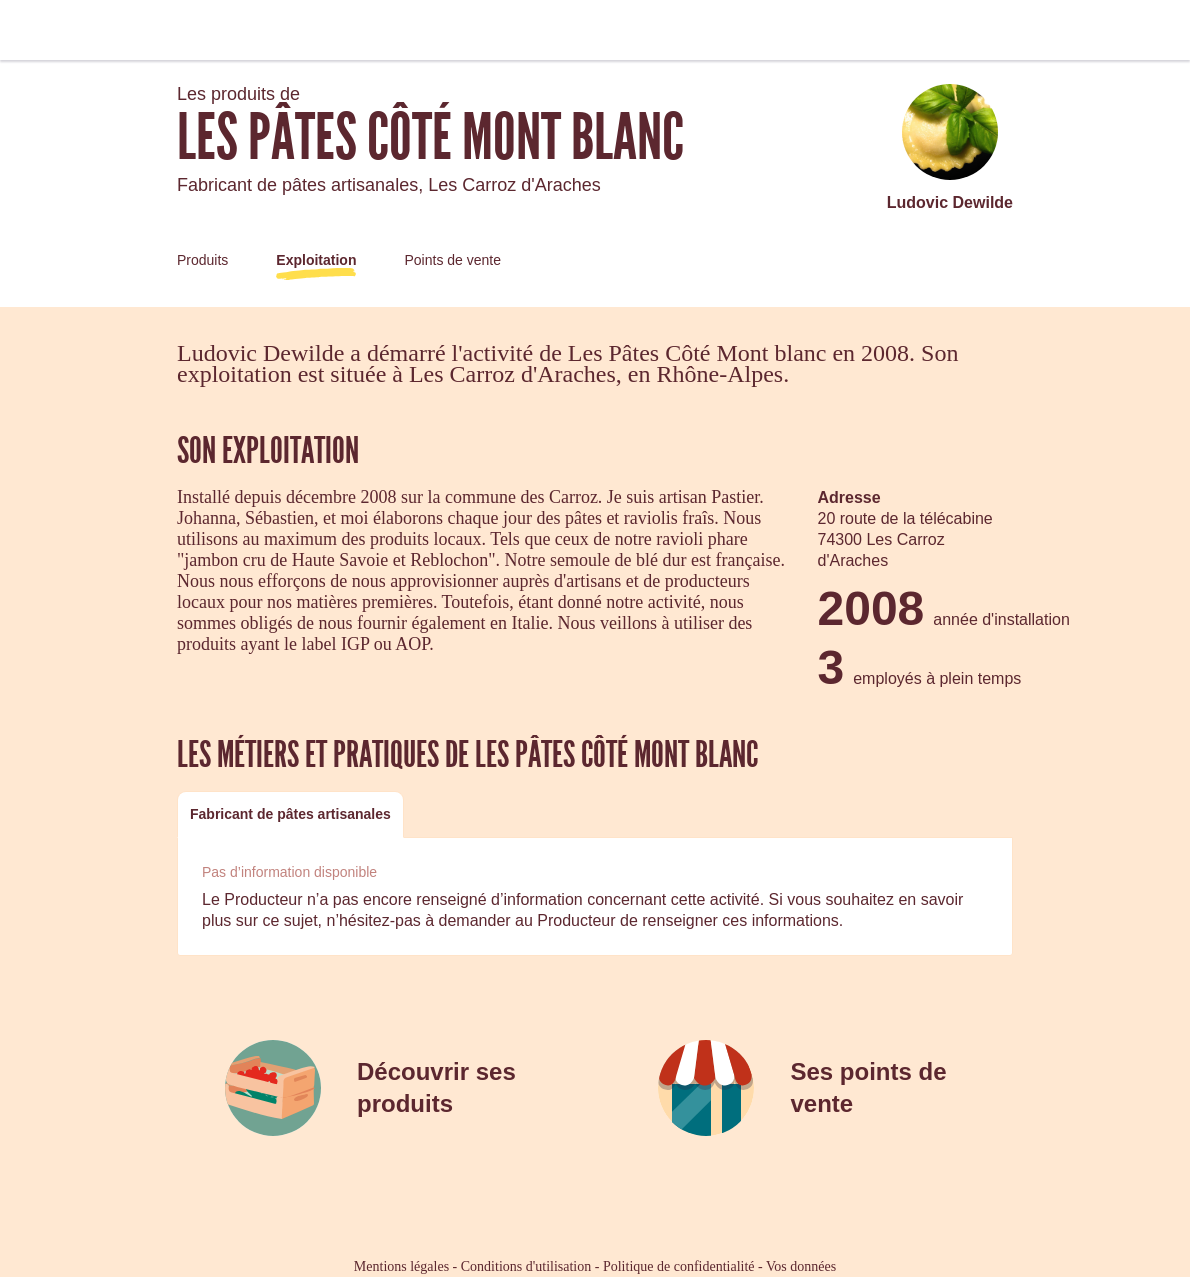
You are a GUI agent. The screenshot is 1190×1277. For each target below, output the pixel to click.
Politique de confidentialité (679, 1266)
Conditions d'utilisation (526, 1266)
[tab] (290, 814)
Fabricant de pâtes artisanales (290, 814)
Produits (202, 260)
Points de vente (452, 260)
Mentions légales (401, 1266)
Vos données (801, 1266)
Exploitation (316, 260)
